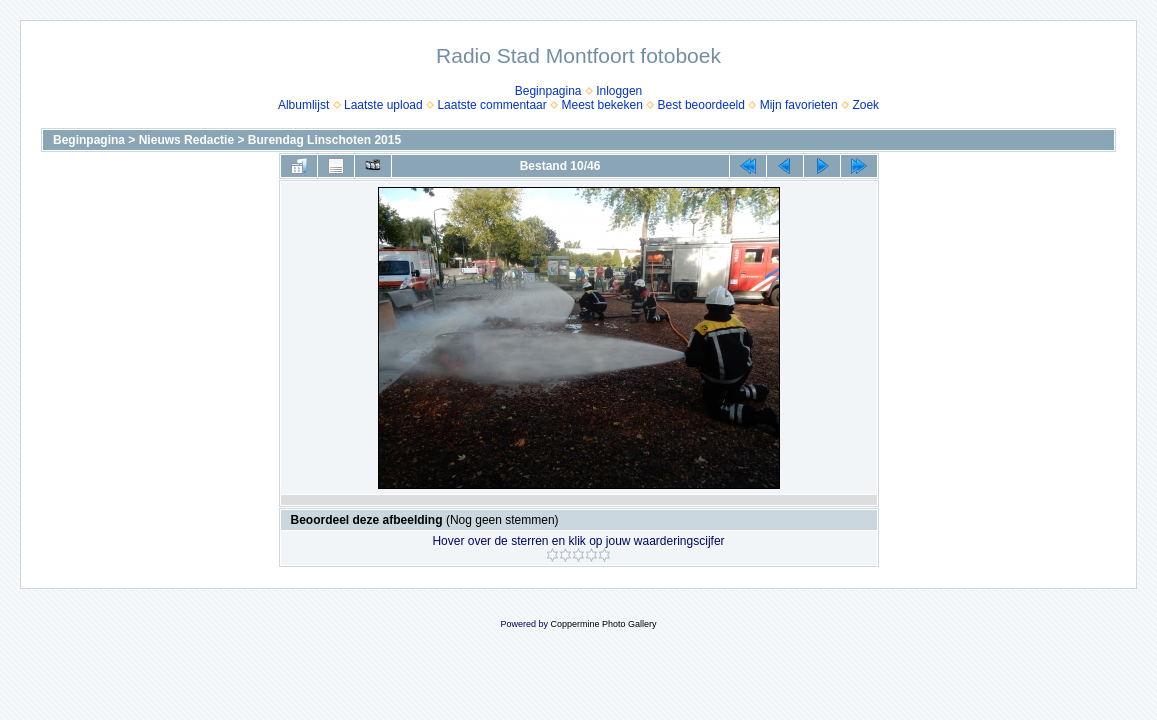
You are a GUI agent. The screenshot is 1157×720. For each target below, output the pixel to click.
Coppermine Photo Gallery (603, 624)
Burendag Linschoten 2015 (324, 140)
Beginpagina (548, 91)
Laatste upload (383, 105)
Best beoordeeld (701, 105)
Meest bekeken (601, 105)
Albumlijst (303, 105)
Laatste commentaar (491, 105)
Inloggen (619, 91)
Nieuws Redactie (186, 140)
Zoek (865, 105)
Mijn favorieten (799, 105)
